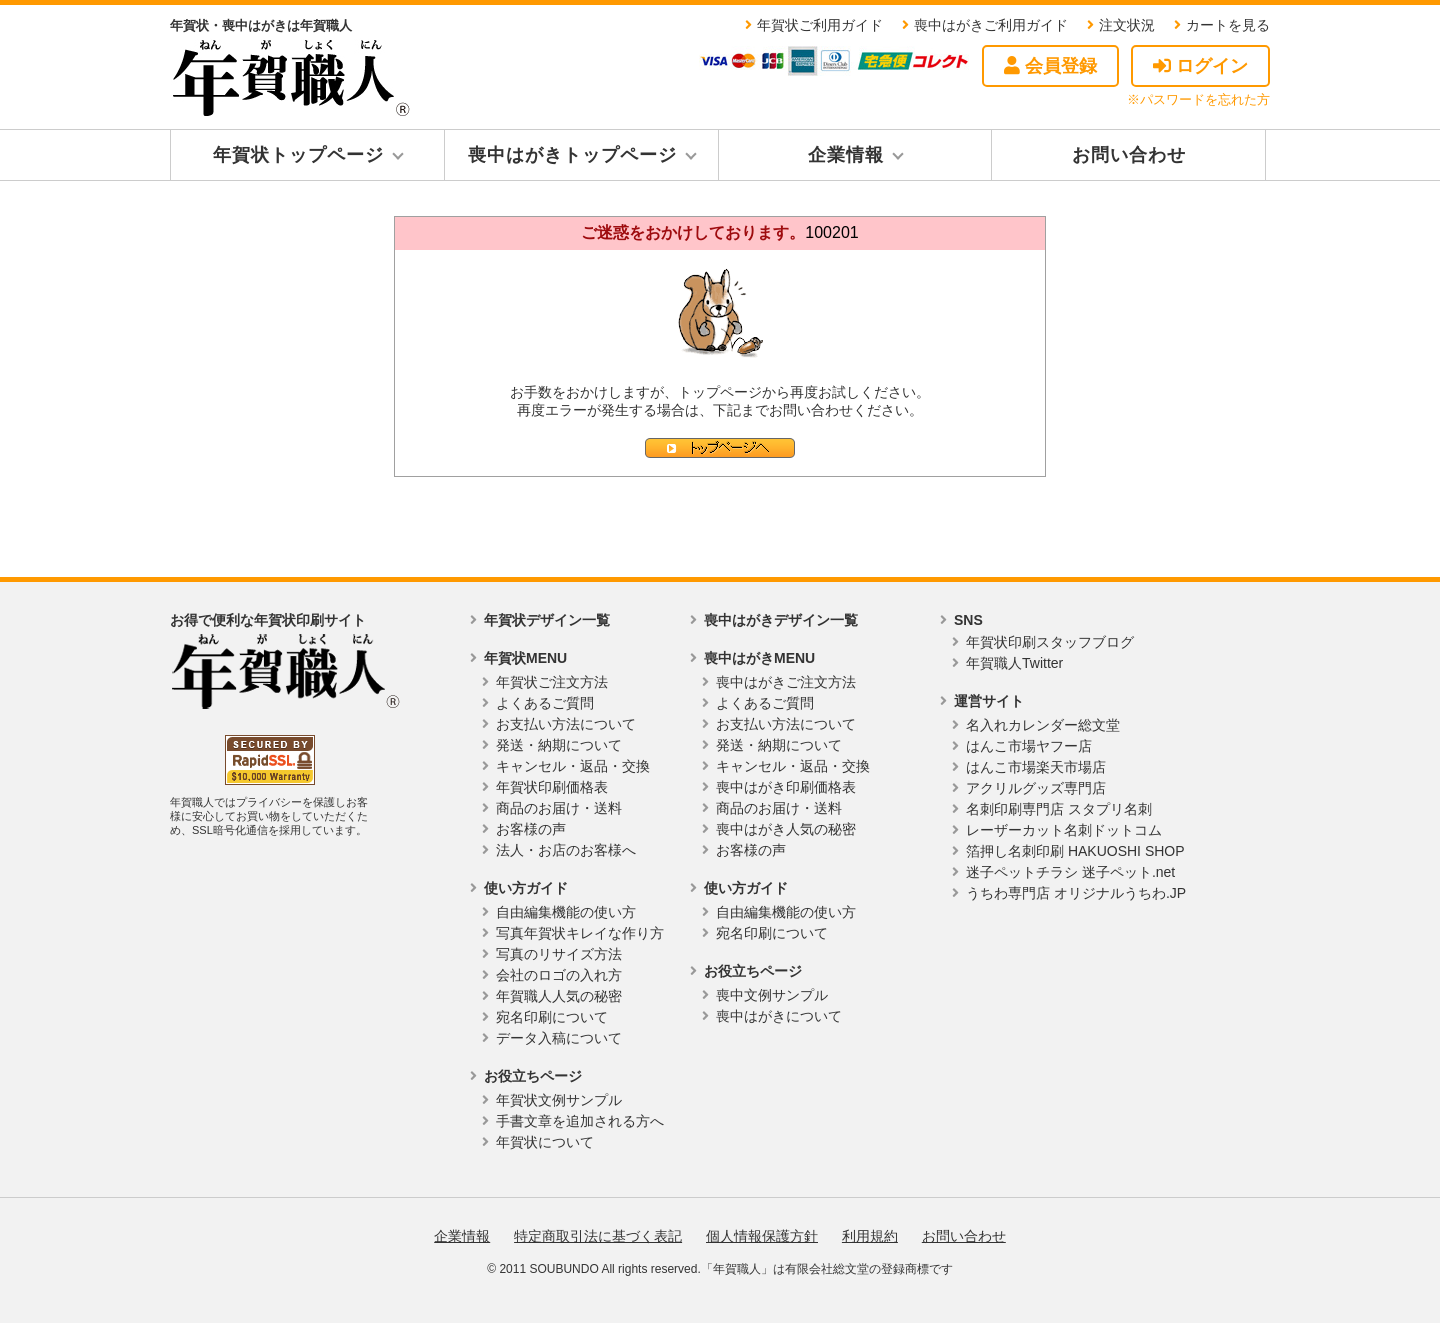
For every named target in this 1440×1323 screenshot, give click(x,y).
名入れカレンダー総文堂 (1043, 725)
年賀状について (545, 1142)
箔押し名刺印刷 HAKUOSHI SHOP (1075, 851)
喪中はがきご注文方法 (786, 682)
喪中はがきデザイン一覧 (781, 620)
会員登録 (1050, 66)
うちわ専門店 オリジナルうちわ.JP (1076, 893)
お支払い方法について (566, 724)
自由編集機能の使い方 (566, 912)
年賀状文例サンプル (559, 1100)
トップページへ (720, 448)
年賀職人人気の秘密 (559, 996)
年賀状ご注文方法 (552, 682)
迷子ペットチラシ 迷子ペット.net (1070, 872)
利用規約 (870, 1236)
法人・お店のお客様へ (566, 850)
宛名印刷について (552, 1017)
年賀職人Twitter (1014, 663)
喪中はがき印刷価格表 (786, 787)
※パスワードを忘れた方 (1198, 99)
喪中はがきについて (779, 1016)
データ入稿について (559, 1038)
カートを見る (1228, 25)
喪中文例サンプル (772, 995)
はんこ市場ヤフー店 (1029, 746)
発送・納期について (559, 745)
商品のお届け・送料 (559, 808)
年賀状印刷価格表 (552, 787)
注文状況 (1127, 25)
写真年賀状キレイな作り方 (580, 933)
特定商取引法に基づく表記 (598, 1236)
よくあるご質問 (545, 703)
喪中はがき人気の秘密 (786, 829)
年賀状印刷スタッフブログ (1050, 642)
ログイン (1200, 66)
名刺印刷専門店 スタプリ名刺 (1059, 809)
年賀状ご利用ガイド (820, 25)
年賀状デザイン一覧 (547, 620)
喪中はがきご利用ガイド (991, 25)
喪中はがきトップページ (572, 155)
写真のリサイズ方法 (559, 954)
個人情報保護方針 (762, 1236)
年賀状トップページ (298, 155)
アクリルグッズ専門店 (1036, 788)
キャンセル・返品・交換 (573, 766)
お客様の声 (531, 829)
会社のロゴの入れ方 (559, 975)
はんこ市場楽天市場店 (1036, 767)
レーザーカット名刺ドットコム (1064, 830)
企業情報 (846, 155)
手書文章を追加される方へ (580, 1121)
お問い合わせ (1129, 155)
